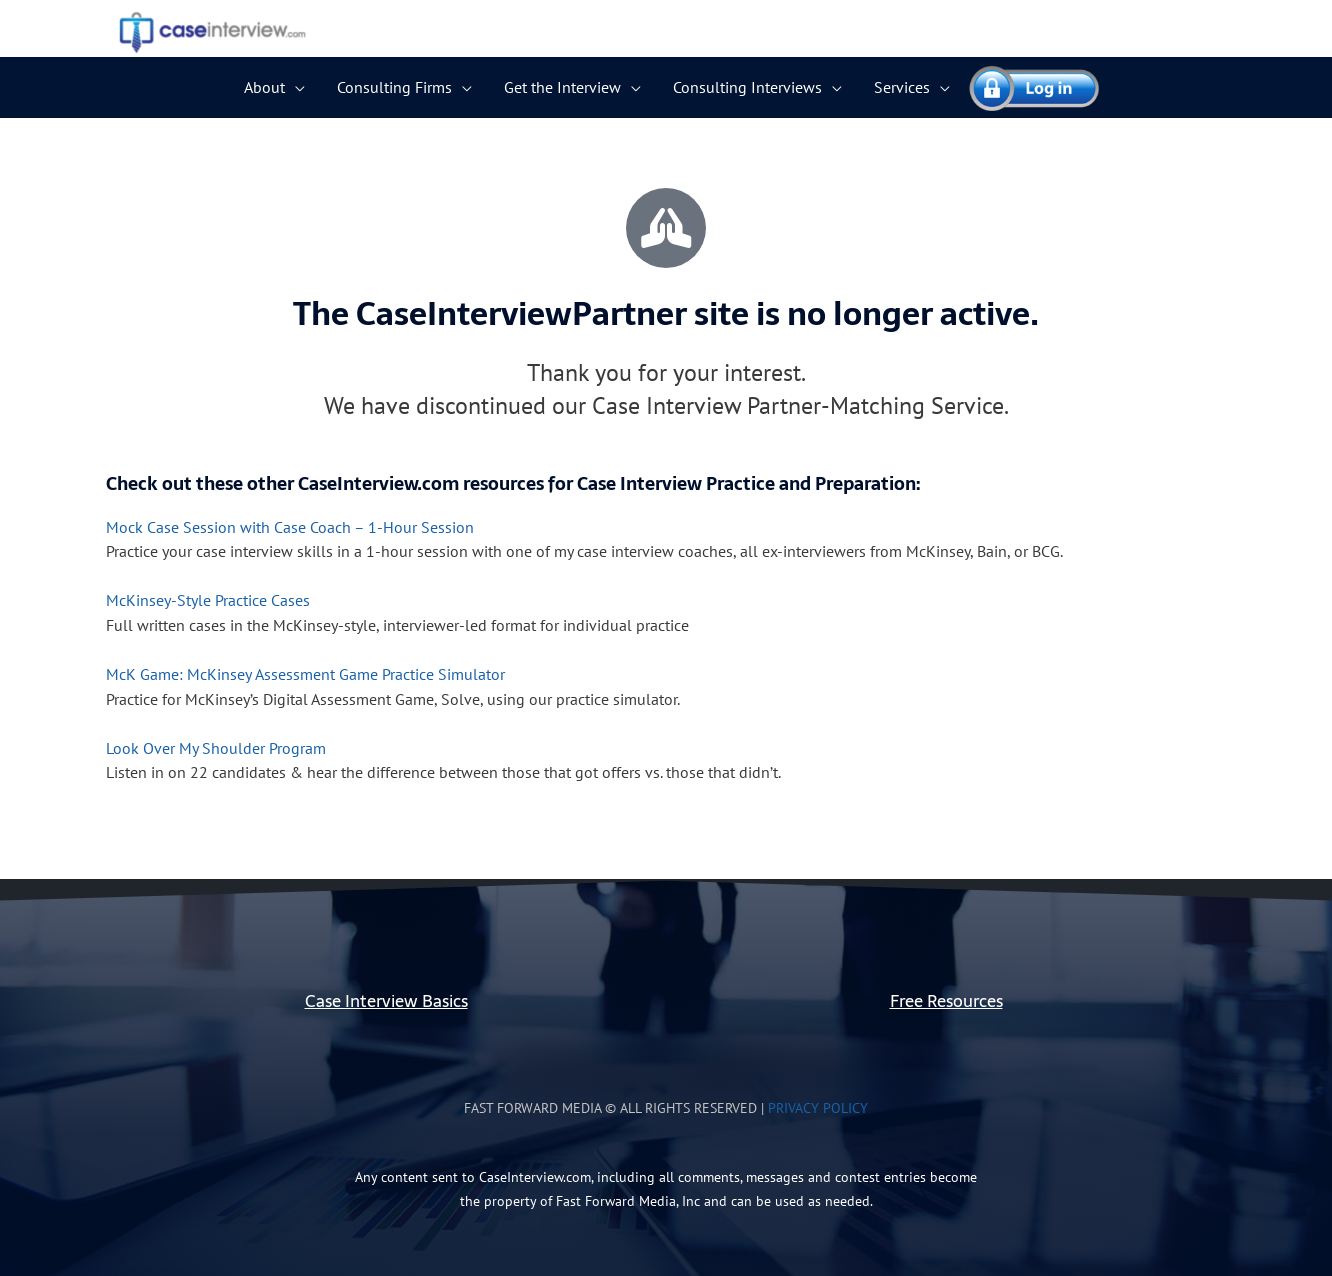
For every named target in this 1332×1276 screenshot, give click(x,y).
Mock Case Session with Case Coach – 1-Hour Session (290, 527)
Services (902, 87)
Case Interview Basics (386, 999)
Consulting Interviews (747, 87)
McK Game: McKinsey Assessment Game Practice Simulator (305, 674)
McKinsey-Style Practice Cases (208, 600)
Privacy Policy (818, 1107)
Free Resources (946, 999)
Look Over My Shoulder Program (216, 747)
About (264, 87)
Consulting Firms (394, 87)
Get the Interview (562, 87)
